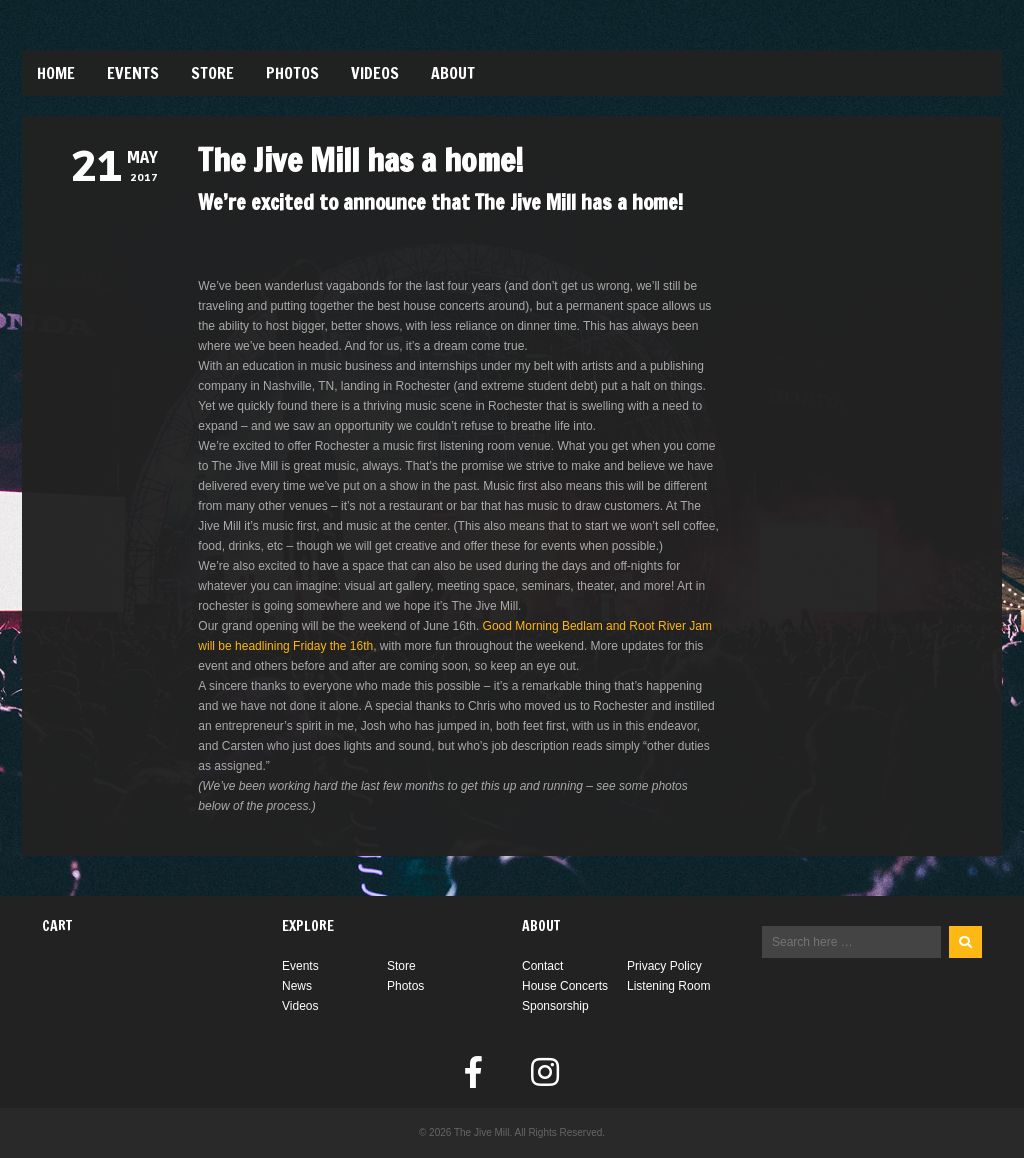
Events (133, 73)
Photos (292, 73)
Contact (542, 966)
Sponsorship (555, 1006)
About (453, 73)
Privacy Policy (664, 966)
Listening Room (668, 986)
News (297, 986)
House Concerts (565, 986)
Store (212, 73)
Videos (375, 73)
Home (56, 73)
